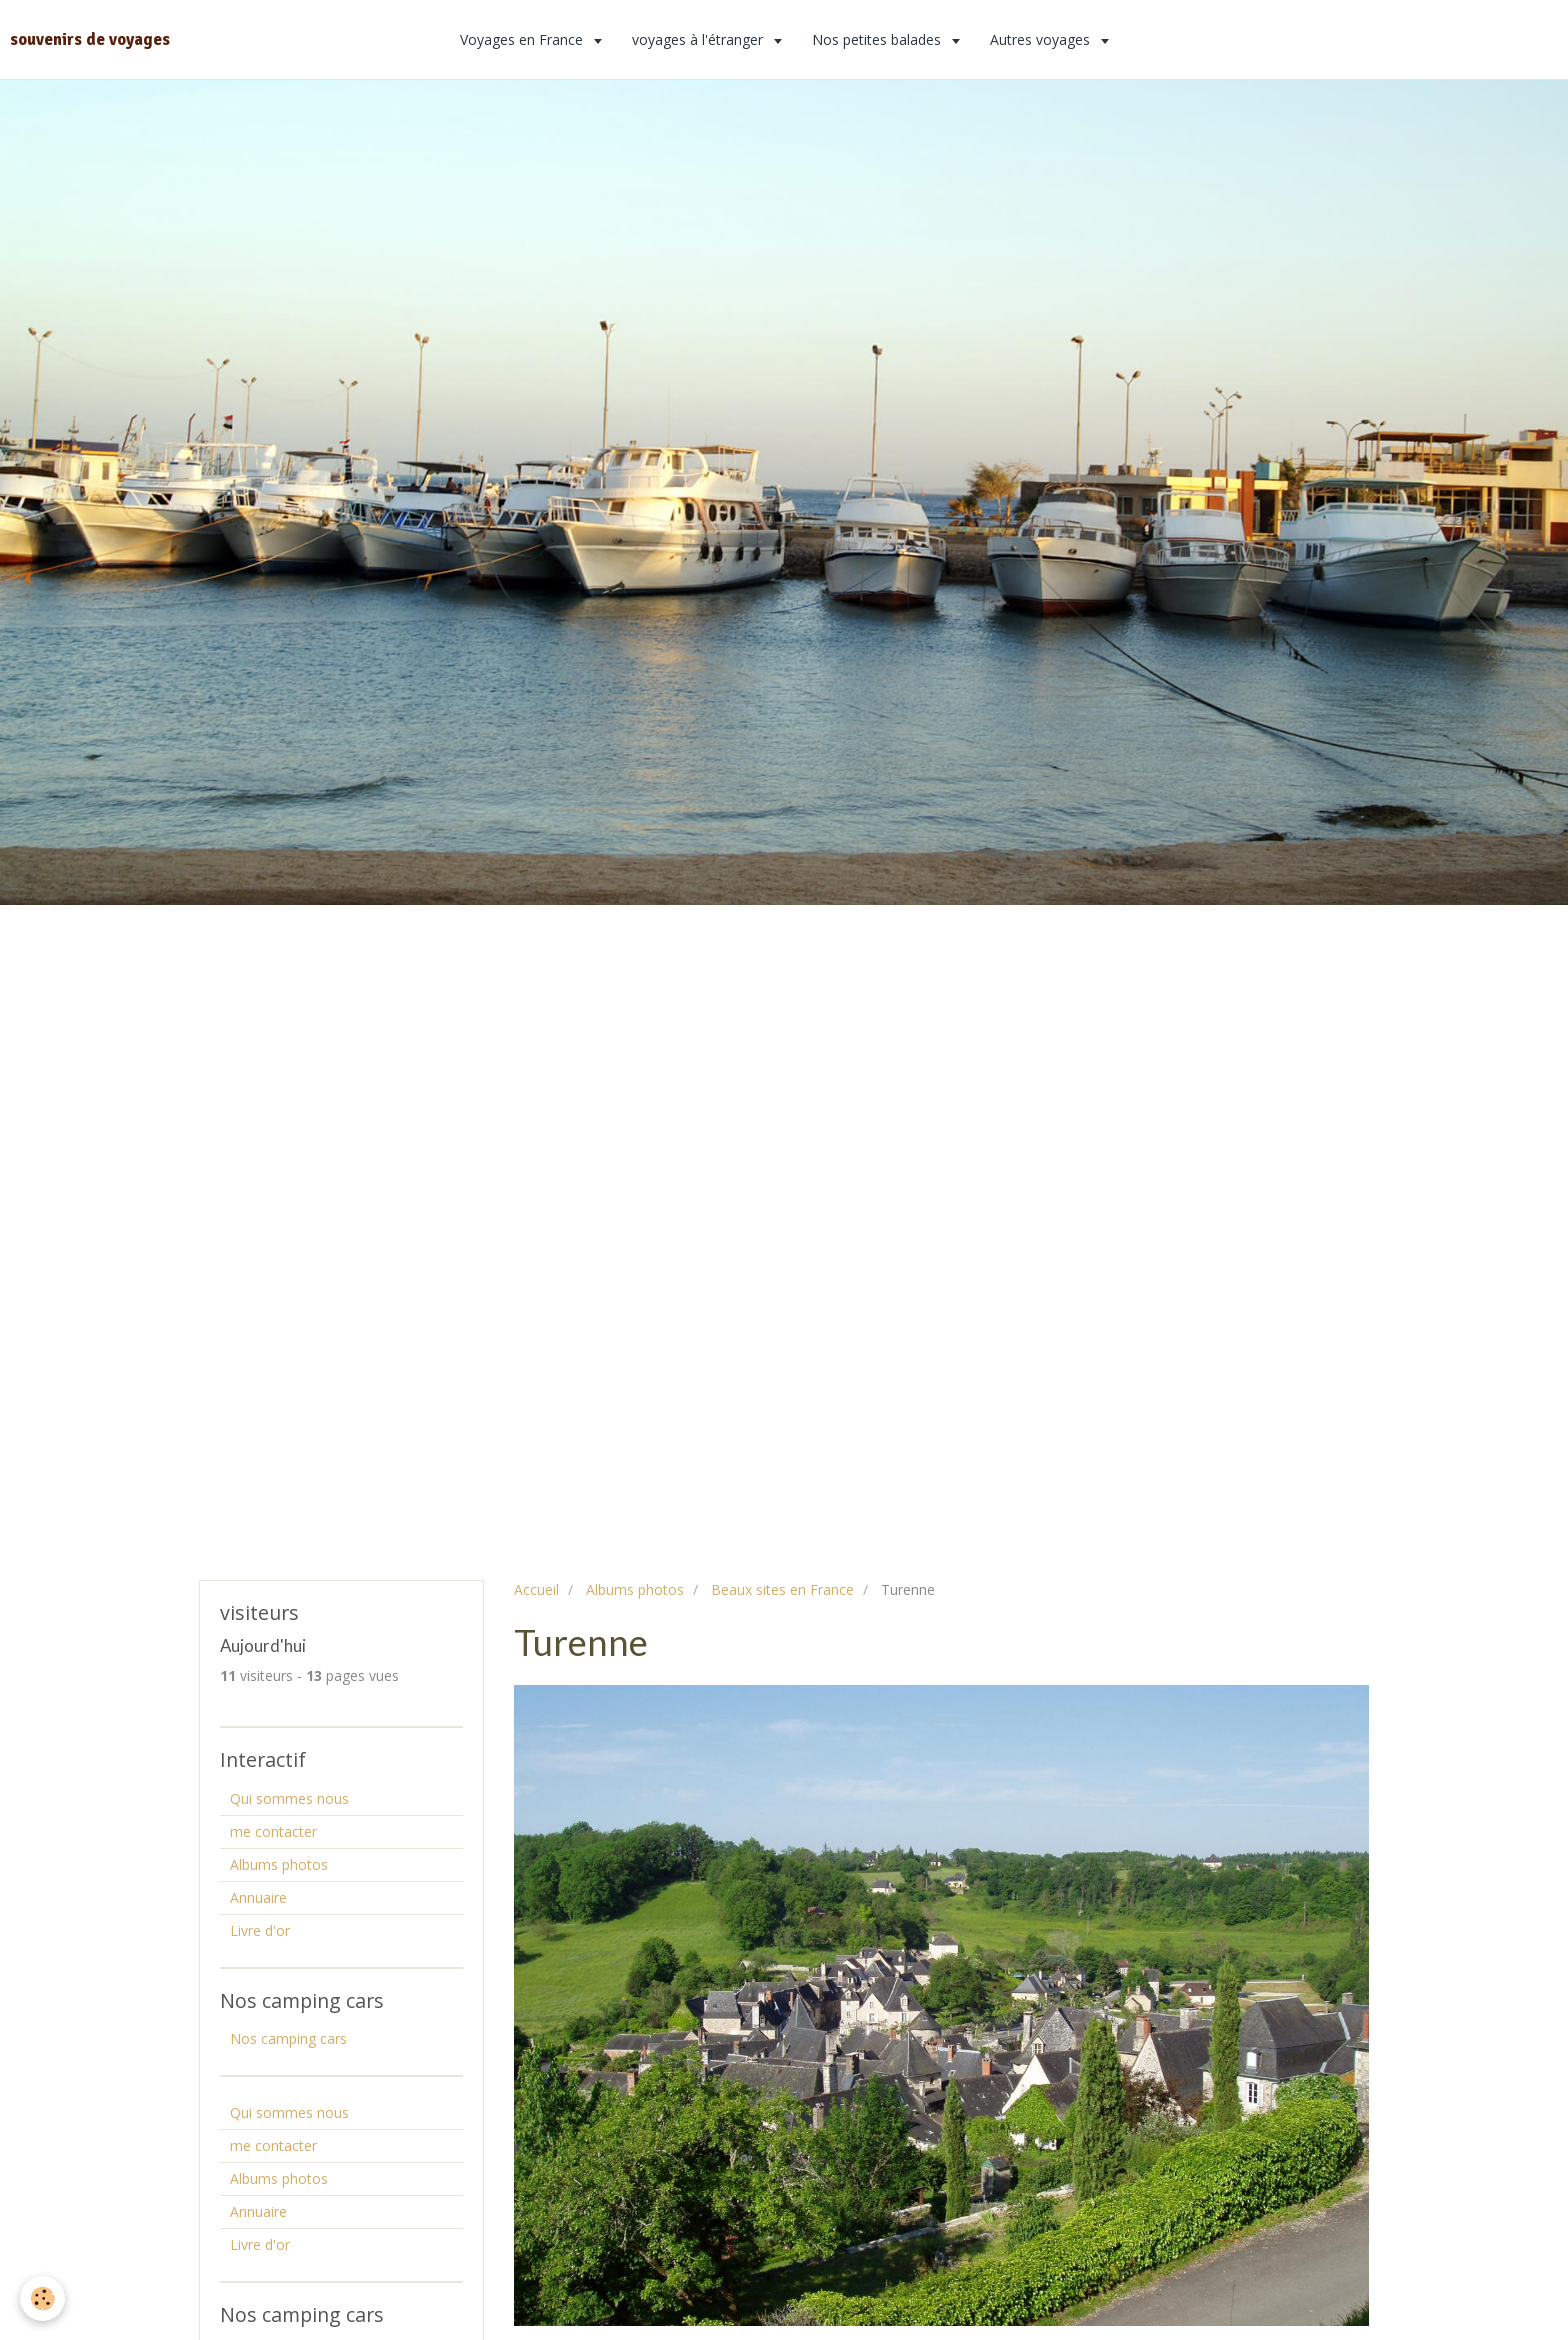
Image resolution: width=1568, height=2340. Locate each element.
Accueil (536, 1589)
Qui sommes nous (289, 1798)
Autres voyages (1042, 39)
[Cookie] (42, 2298)
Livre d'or (260, 1930)
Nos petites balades (878, 39)
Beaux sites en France (782, 1589)
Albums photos (635, 1589)
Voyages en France (523, 39)
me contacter (273, 1831)
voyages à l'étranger (699, 39)
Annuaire (258, 1897)
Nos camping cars (288, 2038)
